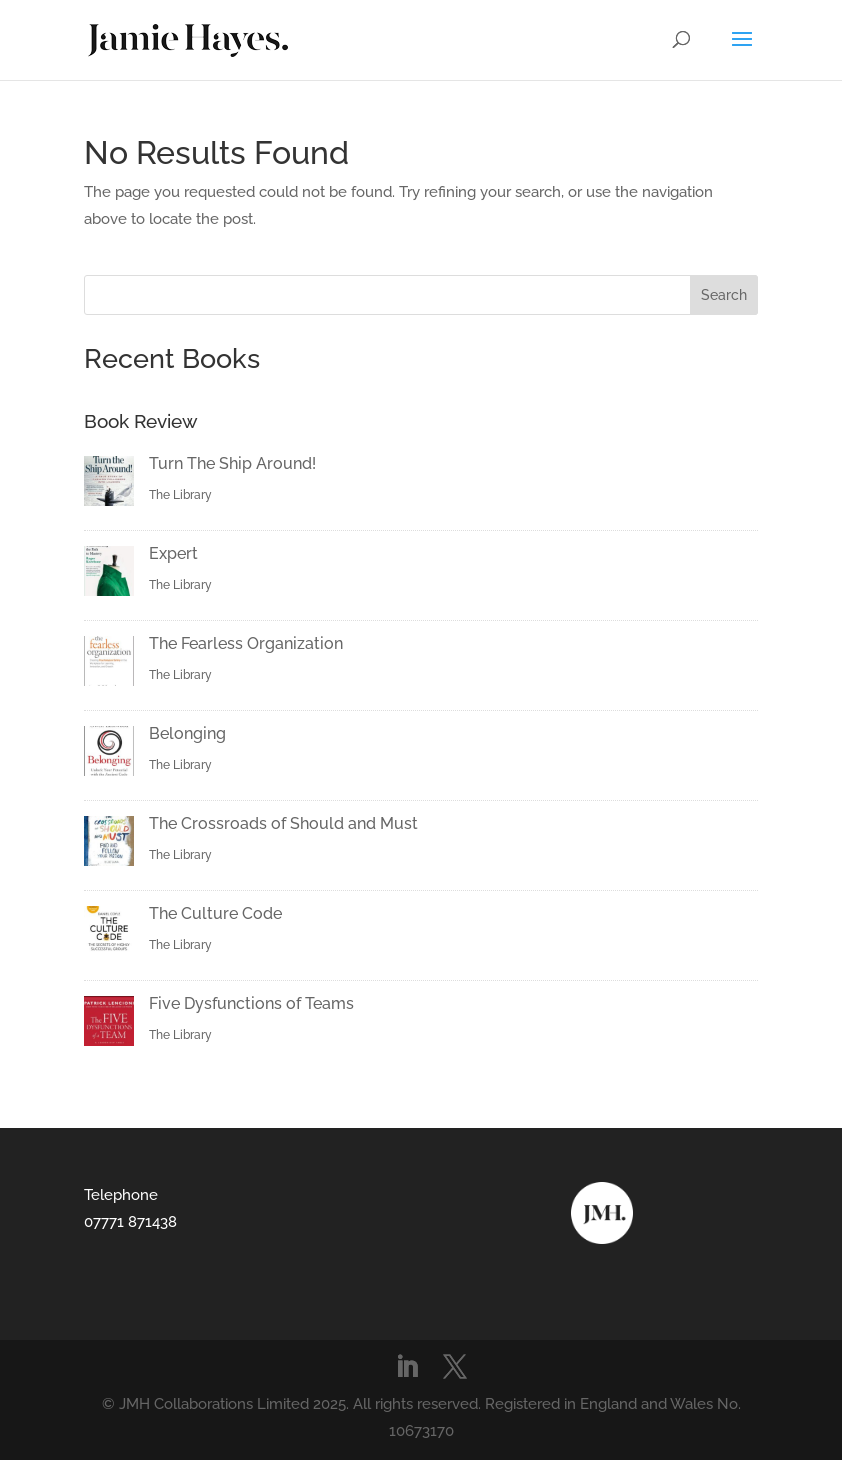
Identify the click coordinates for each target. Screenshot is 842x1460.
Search (724, 295)
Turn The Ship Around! (232, 463)
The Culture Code (215, 913)
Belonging (187, 733)
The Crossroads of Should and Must (283, 823)
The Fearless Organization (246, 643)
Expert (173, 553)
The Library (180, 495)
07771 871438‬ (130, 1222)
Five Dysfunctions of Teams (251, 1003)
